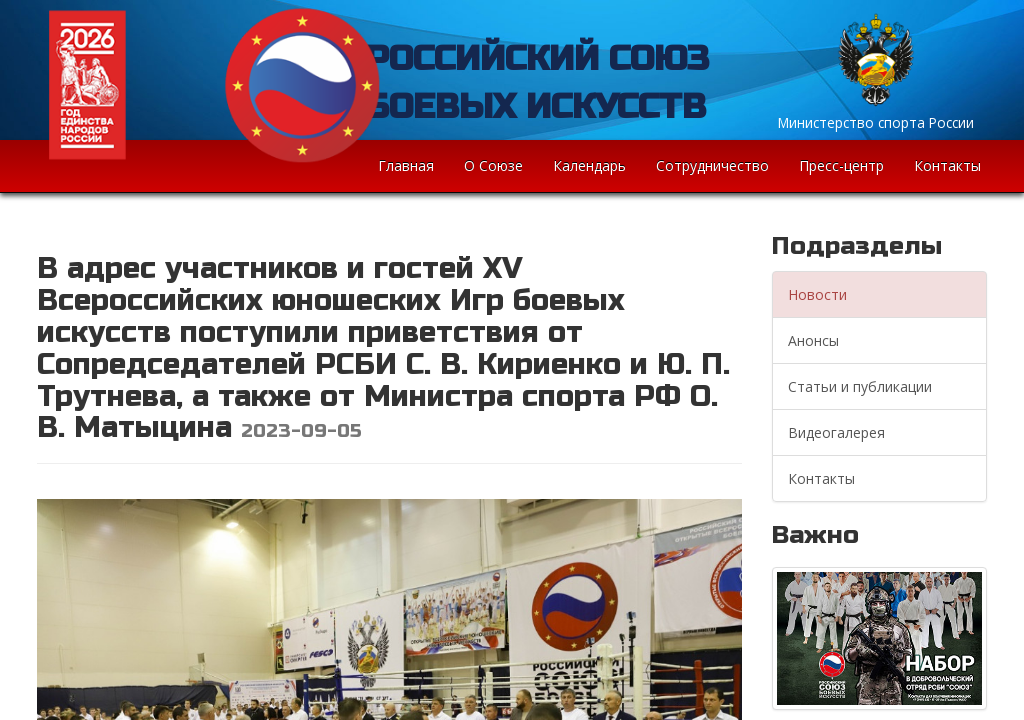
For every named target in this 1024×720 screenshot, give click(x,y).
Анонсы (813, 340)
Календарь (589, 165)
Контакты (947, 165)
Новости (817, 294)
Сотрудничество (712, 165)
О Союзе (493, 165)
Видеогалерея (836, 432)
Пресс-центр (841, 165)
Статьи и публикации (860, 386)
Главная (406, 165)
